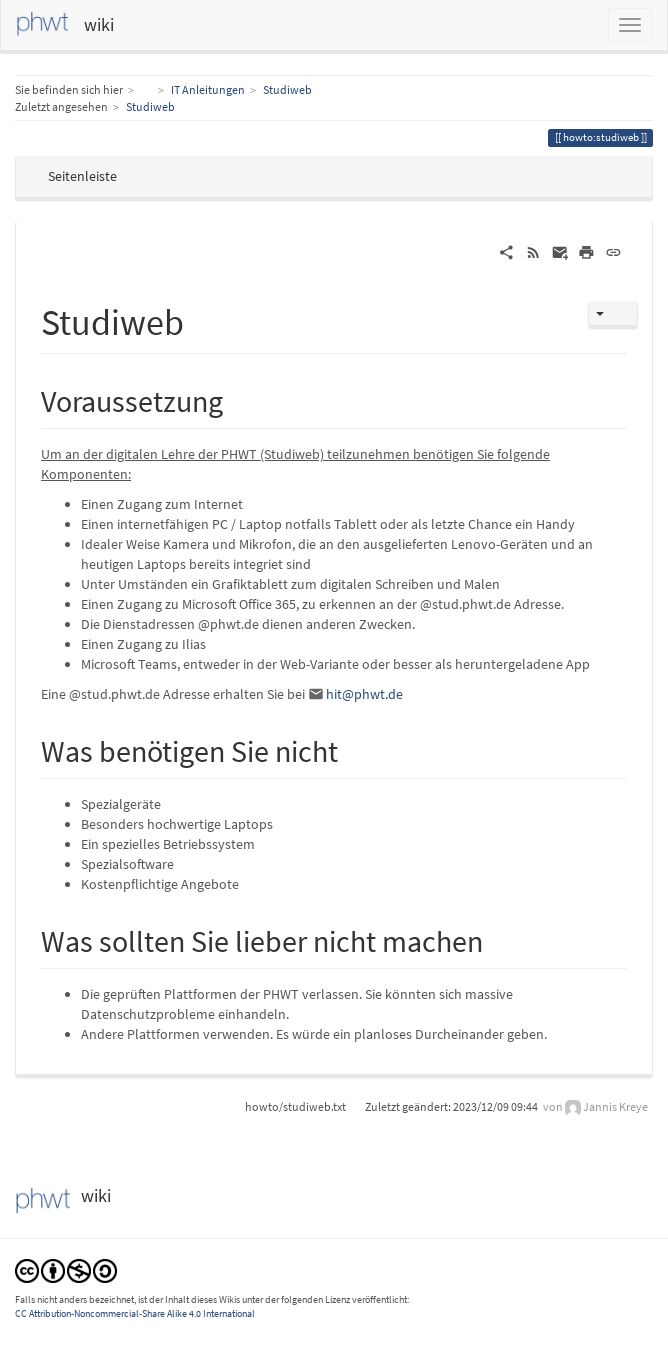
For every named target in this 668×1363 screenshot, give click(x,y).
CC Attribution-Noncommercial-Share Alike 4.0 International (135, 1313)
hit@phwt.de (364, 694)
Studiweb (287, 89)
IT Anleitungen (208, 89)
